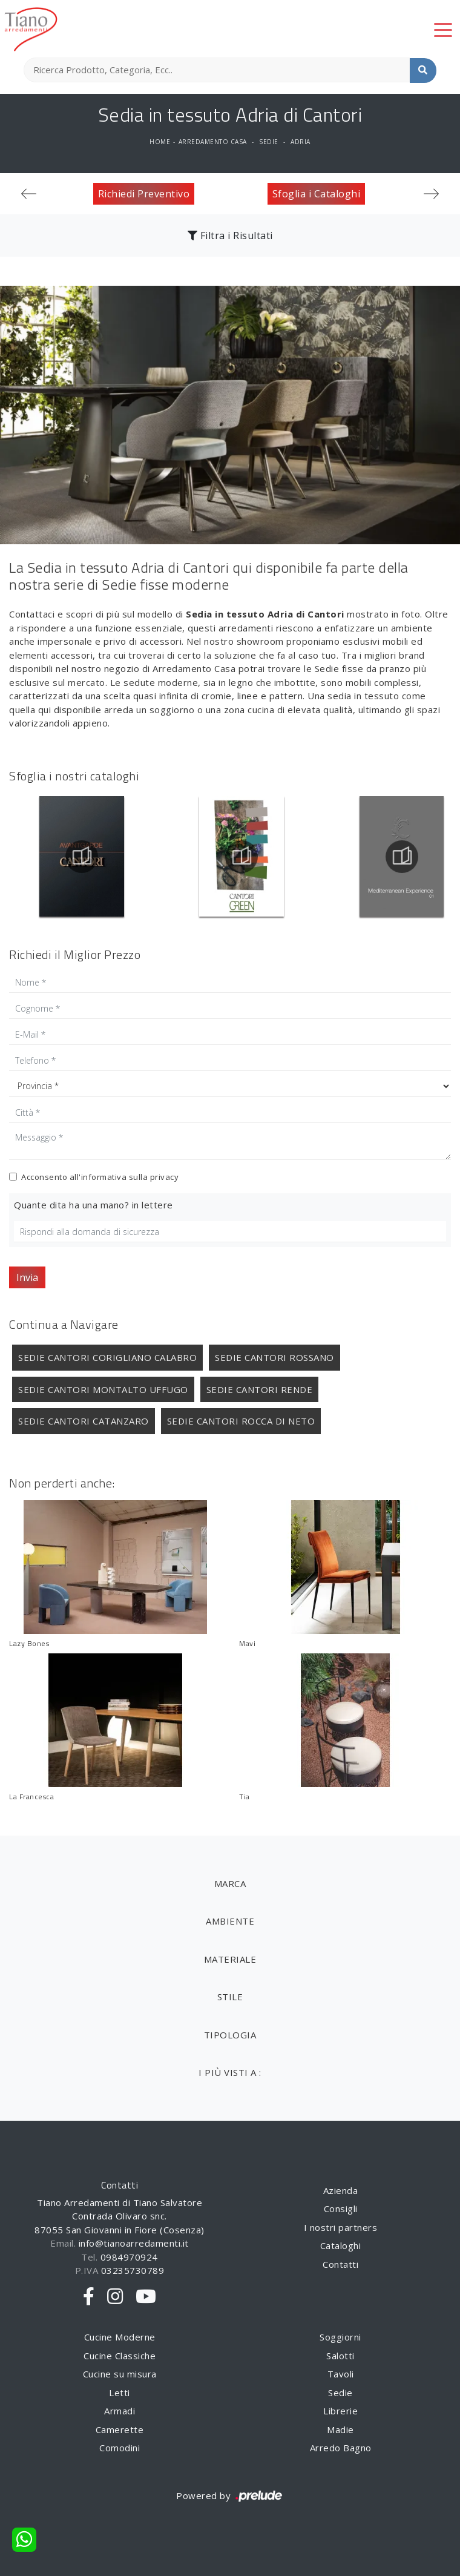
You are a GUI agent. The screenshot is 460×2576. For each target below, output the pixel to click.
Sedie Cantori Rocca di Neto (241, 1421)
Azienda (340, 2190)
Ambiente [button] (230, 1921)
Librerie (340, 2411)
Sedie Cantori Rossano (274, 1357)
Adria (300, 141)
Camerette (120, 2429)
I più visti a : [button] (230, 2072)
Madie (340, 2429)
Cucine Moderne (120, 2337)
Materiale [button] (230, 1959)
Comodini (119, 2448)
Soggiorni (340, 2337)
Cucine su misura (120, 2374)
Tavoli (340, 2374)
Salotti (340, 2356)
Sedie (268, 141)
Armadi (119, 2411)
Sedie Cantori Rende (259, 1389)
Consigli (341, 2208)
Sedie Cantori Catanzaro (83, 1421)
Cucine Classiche (120, 2356)
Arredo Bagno (341, 2448)
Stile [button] (230, 1997)
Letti (119, 2393)
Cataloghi (340, 2245)
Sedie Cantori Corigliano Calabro (107, 1357)
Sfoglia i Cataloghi (316, 193)
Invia (27, 1277)
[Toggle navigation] (443, 29)
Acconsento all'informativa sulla (100, 1176)
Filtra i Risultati (230, 235)
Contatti (340, 2264)
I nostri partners (341, 2227)
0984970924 (129, 2257)
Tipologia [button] (230, 2035)
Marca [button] (230, 1883)
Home (160, 141)
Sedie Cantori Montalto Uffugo (103, 1389)
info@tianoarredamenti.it (134, 2243)
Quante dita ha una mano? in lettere (93, 1205)
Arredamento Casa (213, 141)
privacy (164, 1176)
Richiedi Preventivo (144, 193)
